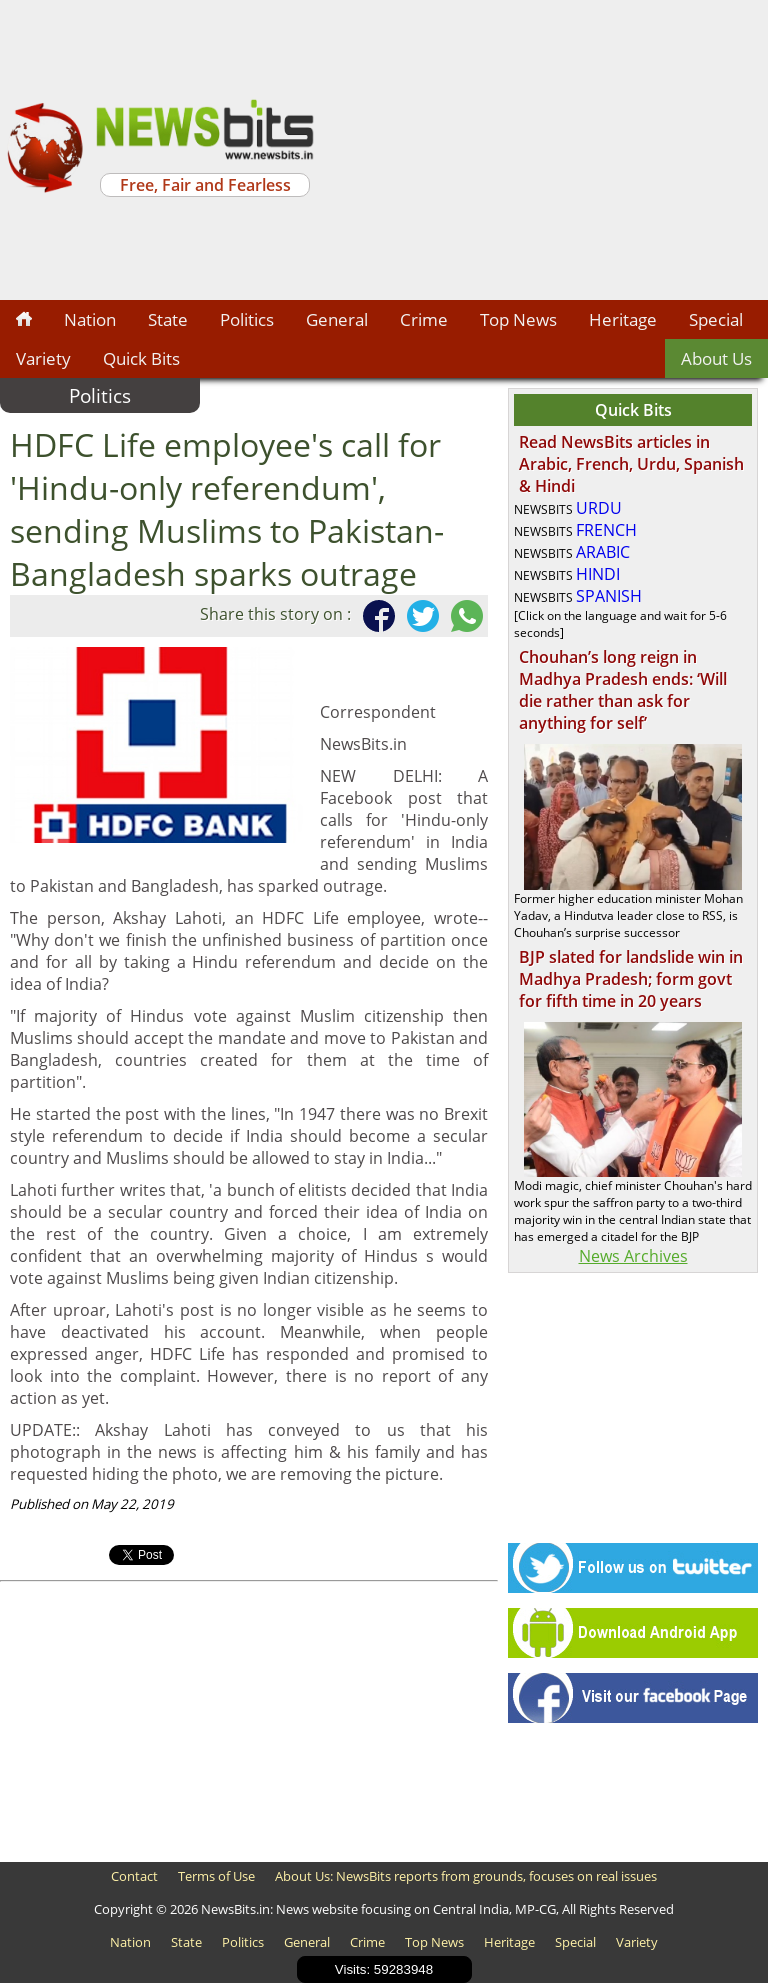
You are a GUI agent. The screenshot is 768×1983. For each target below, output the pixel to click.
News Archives (633, 1256)
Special (716, 319)
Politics (247, 319)
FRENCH (606, 530)
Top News (518, 319)
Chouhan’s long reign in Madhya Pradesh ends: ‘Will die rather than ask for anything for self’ (623, 690)
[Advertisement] (544, 150)
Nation (90, 319)
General (337, 319)
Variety (43, 358)
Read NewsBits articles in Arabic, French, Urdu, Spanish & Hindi (631, 464)
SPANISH (609, 596)
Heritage (623, 319)
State (168, 319)
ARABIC (603, 552)
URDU (599, 508)
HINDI (598, 574)
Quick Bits (141, 358)
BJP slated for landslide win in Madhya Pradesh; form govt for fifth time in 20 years (631, 979)
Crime (424, 319)
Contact (134, 1876)
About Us (716, 358)
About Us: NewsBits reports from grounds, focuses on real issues (466, 1876)
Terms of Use (216, 1876)
